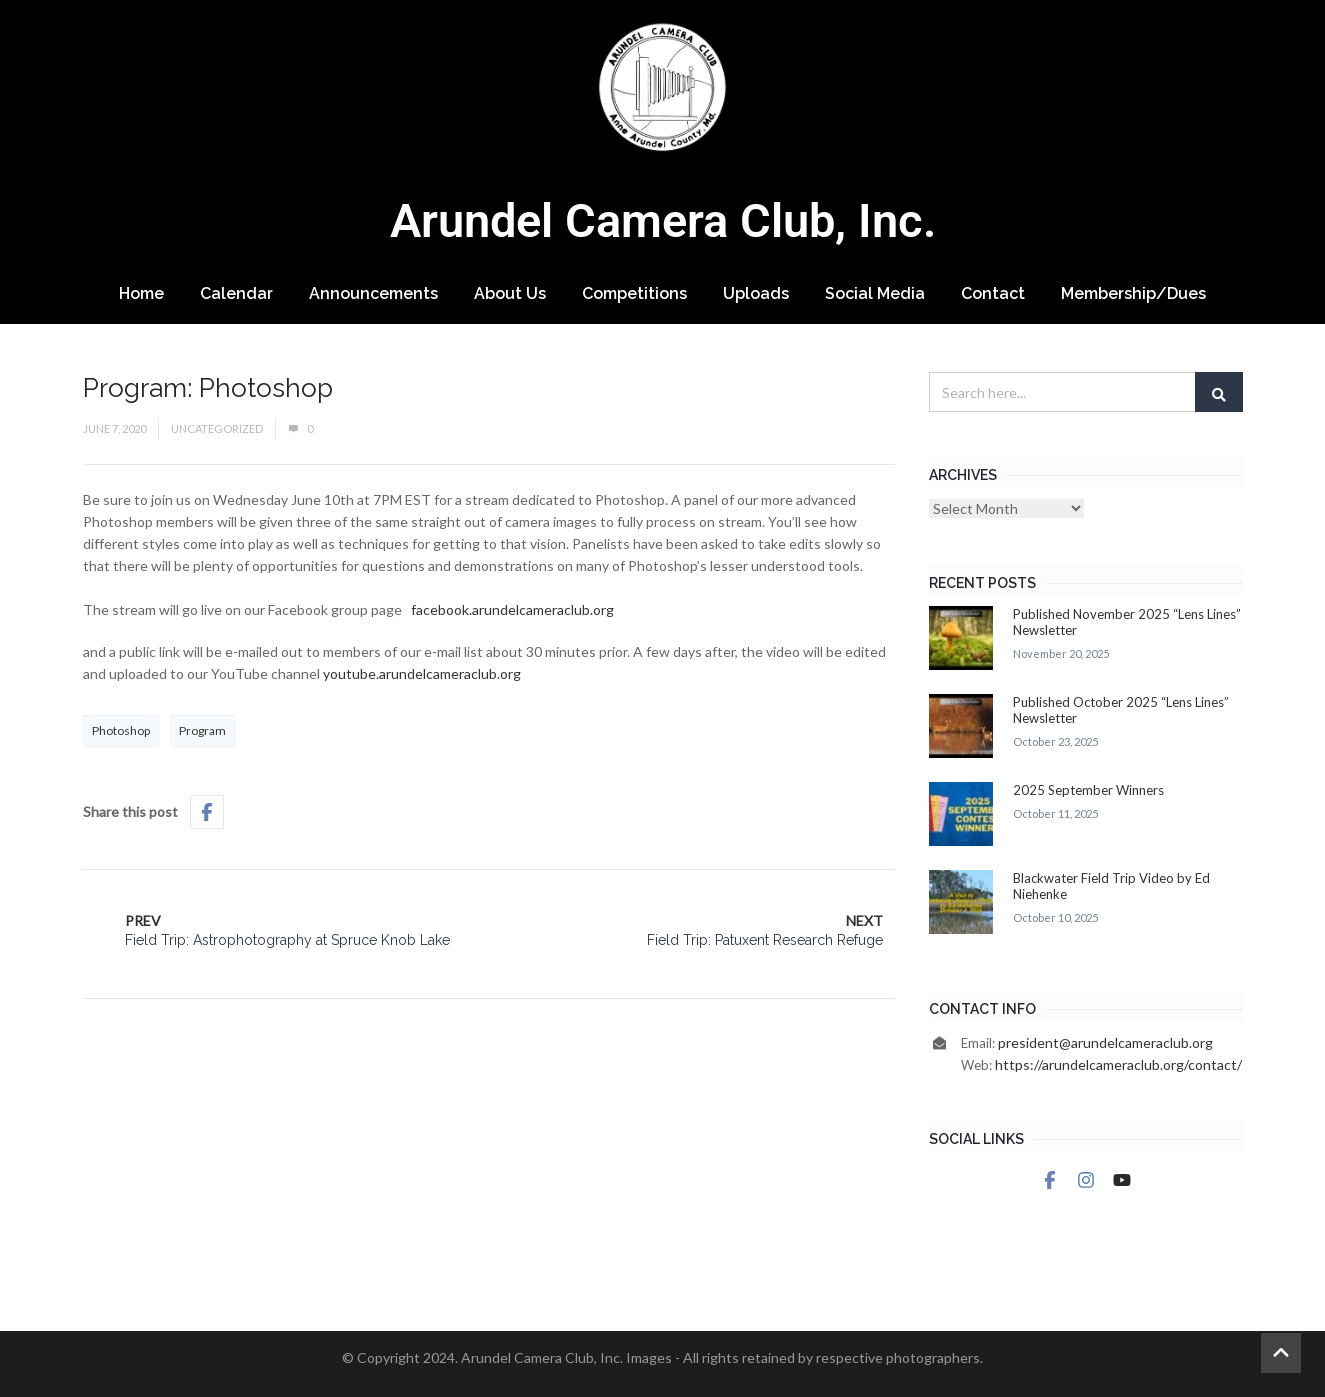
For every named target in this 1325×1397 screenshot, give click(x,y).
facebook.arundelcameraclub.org (512, 609)
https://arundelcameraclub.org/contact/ (1118, 1064)
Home (141, 293)
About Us (510, 293)
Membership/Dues (1133, 293)
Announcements (373, 293)
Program (202, 730)
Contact (993, 293)
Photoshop (121, 730)
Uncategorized (217, 428)
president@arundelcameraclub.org (1105, 1042)
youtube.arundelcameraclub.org (422, 673)
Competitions (634, 293)
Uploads (756, 293)
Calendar (236, 293)
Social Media (875, 293)
